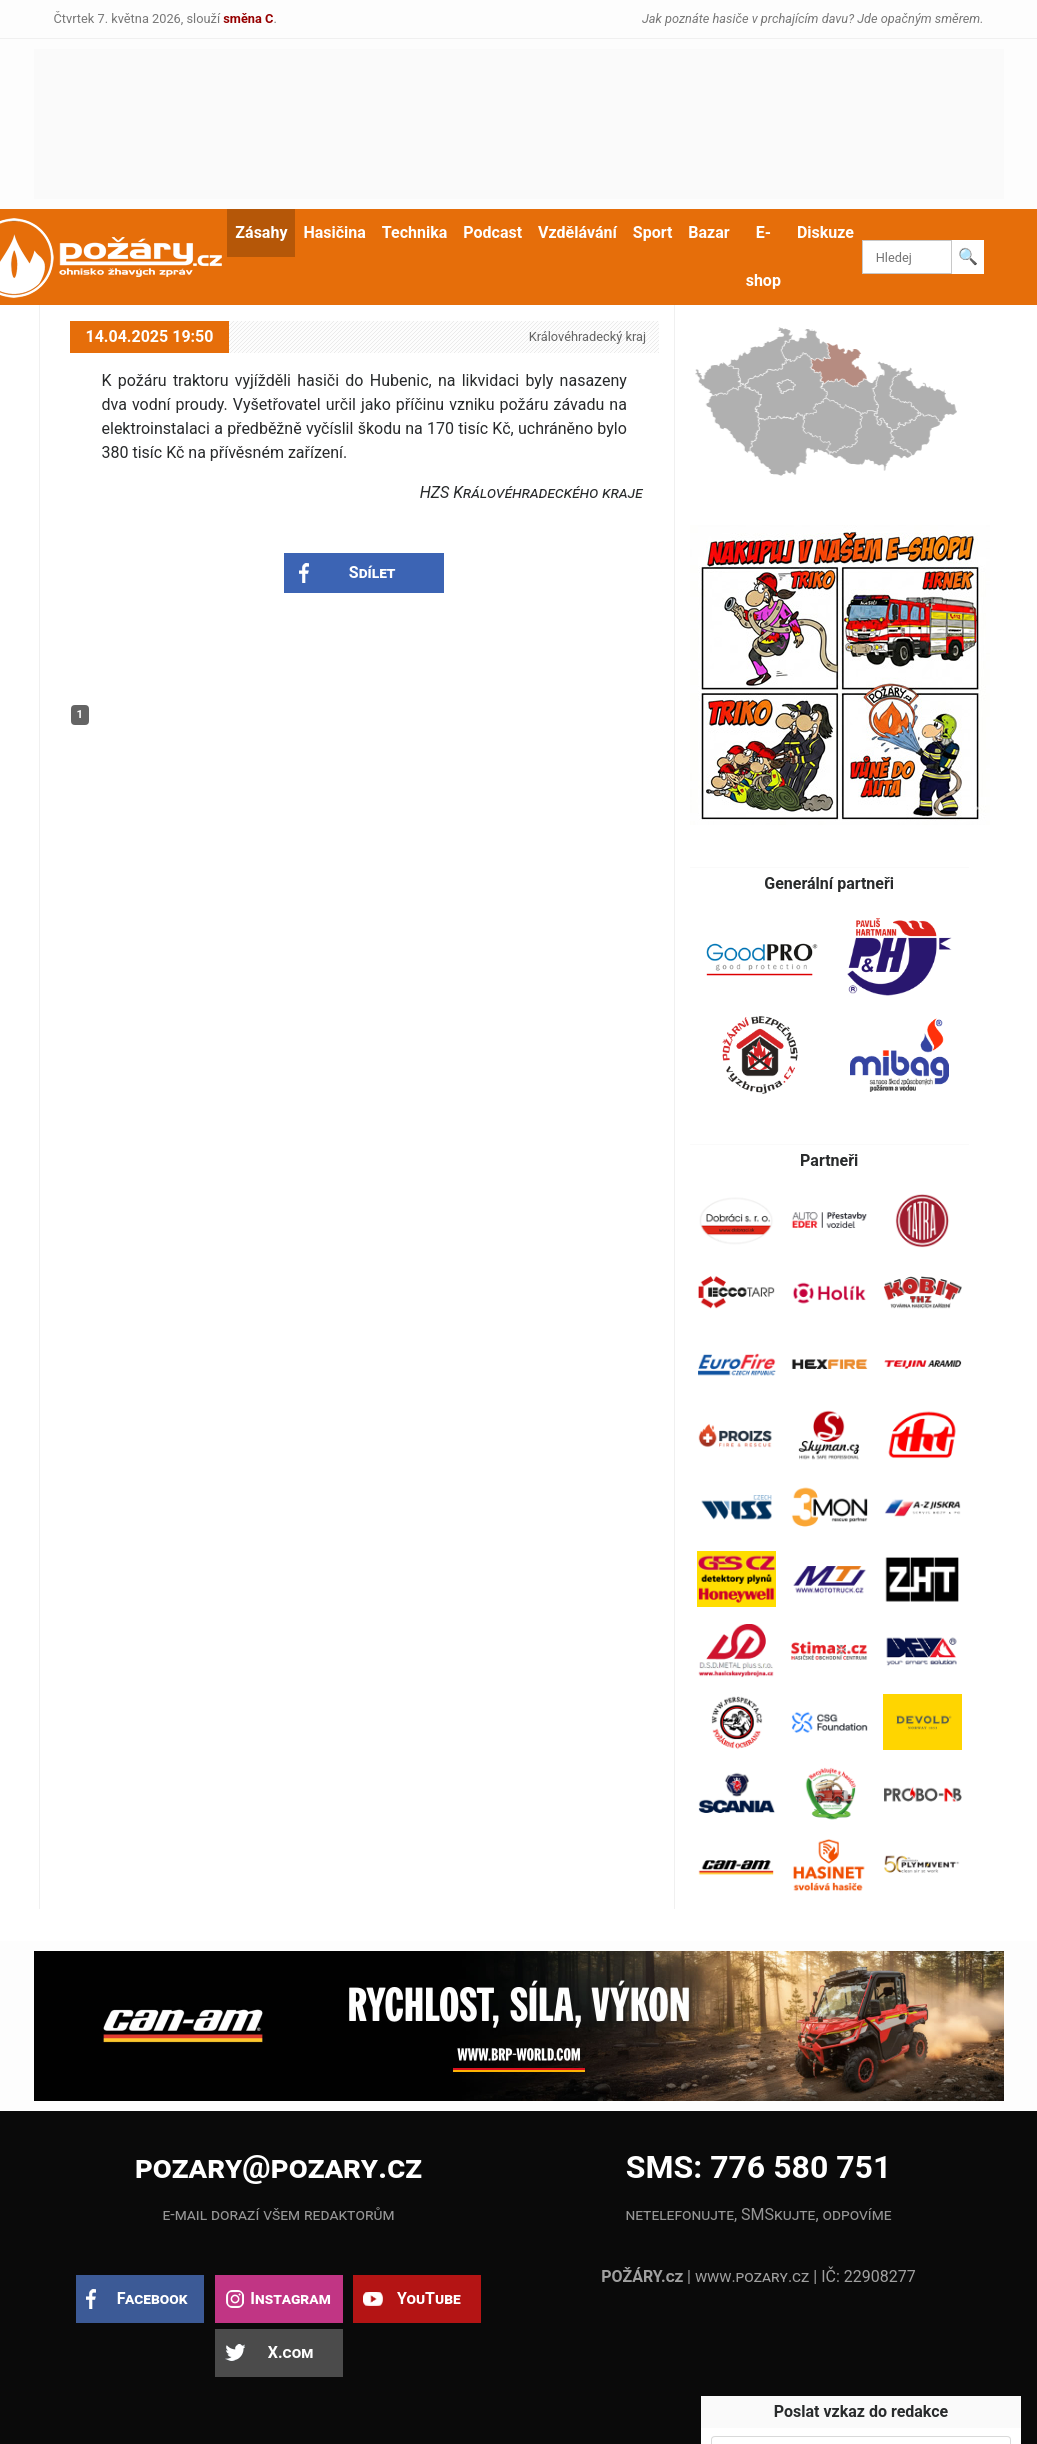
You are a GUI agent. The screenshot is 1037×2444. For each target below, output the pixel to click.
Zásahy (261, 232)
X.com (290, 2352)
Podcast (492, 232)
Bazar (708, 232)
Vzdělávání (577, 232)
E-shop (763, 256)
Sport (653, 232)
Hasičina (334, 232)
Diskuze (825, 232)
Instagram (290, 2298)
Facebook (152, 2298)
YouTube (429, 2298)
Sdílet (372, 572)
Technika (414, 232)
